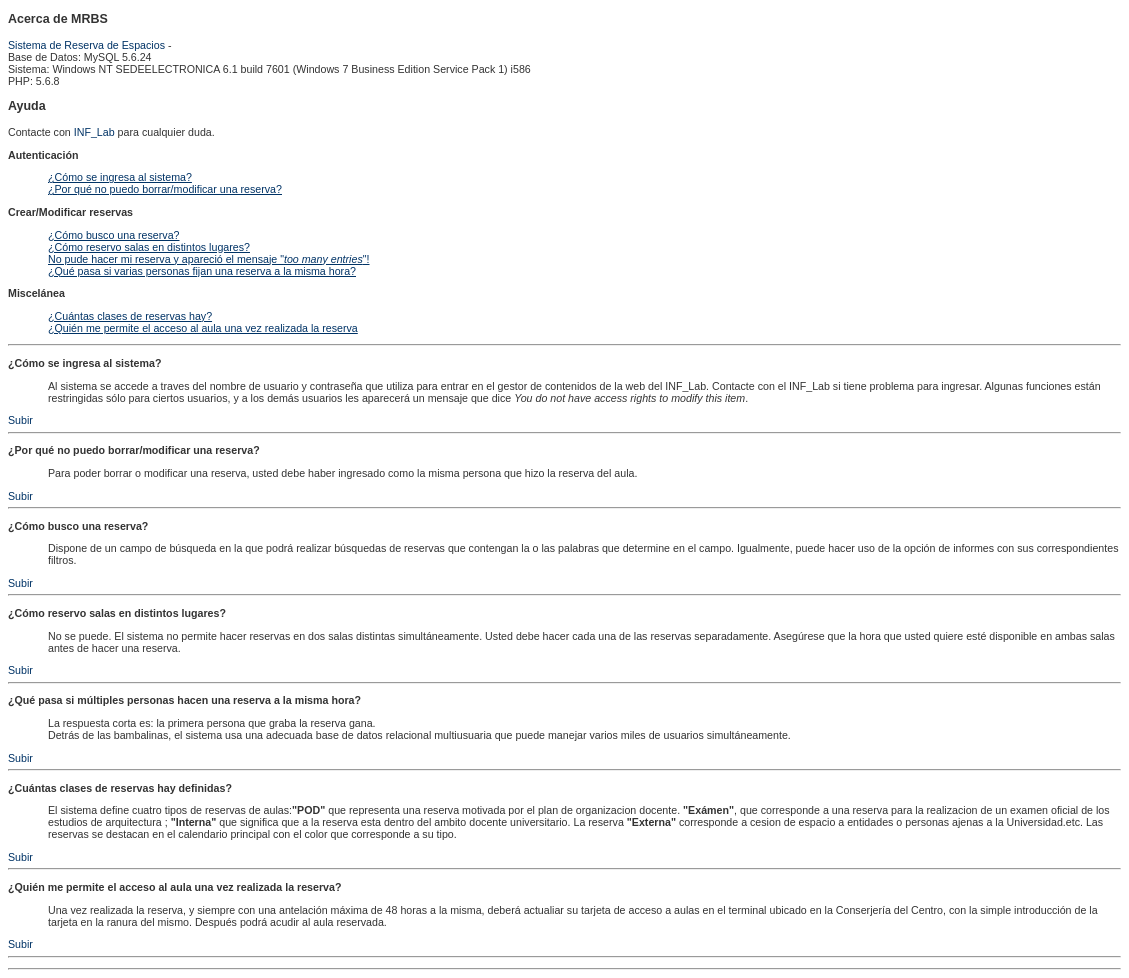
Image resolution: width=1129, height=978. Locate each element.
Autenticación (43, 155)
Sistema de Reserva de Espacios (86, 45)
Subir (20, 420)
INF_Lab (94, 132)
